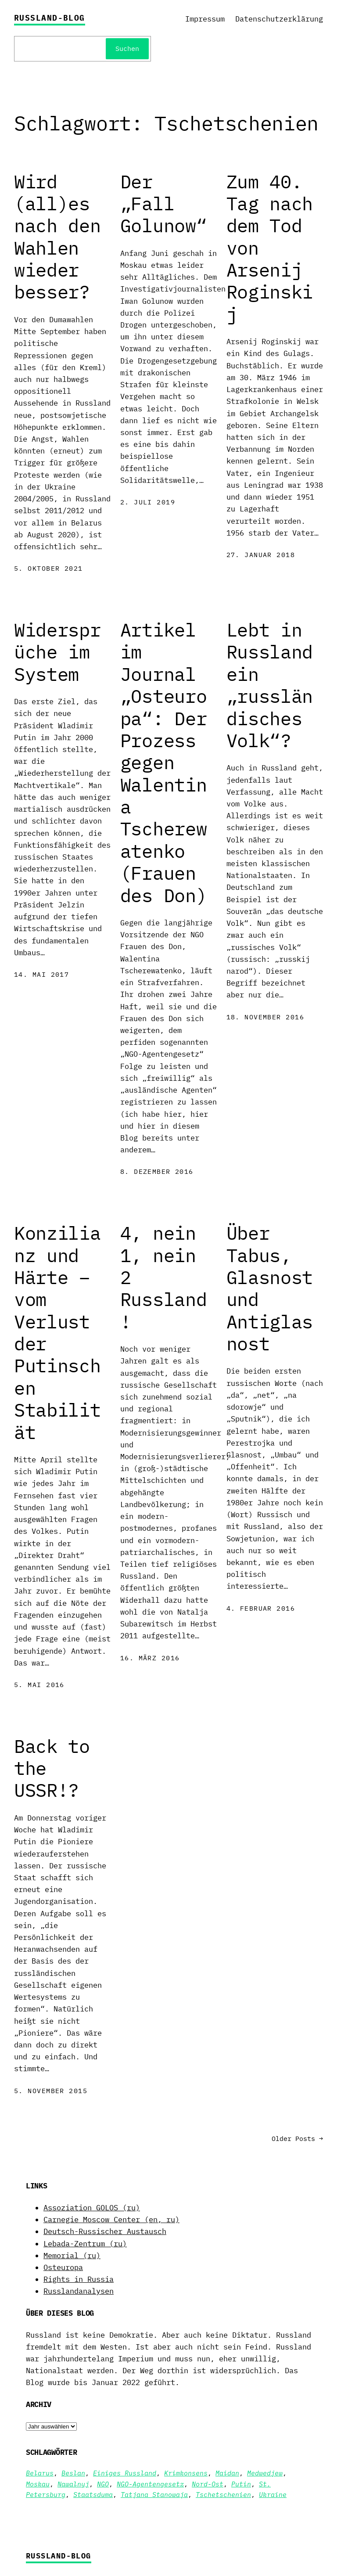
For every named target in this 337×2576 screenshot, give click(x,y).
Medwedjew (265, 2473)
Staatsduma (93, 2494)
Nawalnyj (73, 2484)
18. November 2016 (265, 1017)
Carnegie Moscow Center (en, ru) (111, 2219)
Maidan (227, 2473)
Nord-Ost (207, 2484)
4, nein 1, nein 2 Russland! (163, 1277)
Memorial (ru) (71, 2255)
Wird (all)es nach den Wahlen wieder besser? (57, 237)
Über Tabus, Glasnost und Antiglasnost (269, 1288)
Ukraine (273, 2494)
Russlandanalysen (78, 2291)
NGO (103, 2484)
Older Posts (297, 2138)
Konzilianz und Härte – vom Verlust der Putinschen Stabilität (57, 1332)
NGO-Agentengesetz (150, 2484)
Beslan (73, 2473)
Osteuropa (63, 2267)
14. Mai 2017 (41, 974)
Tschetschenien (223, 2494)
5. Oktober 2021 (48, 568)
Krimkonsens (186, 2473)
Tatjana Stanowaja (154, 2494)
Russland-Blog (49, 18)
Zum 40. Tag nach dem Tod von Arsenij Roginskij (269, 248)
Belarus (40, 2473)
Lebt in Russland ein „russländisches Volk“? (269, 685)
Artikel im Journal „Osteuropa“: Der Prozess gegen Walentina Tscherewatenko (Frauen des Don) (163, 763)
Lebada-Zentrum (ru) (85, 2244)
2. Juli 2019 (147, 502)
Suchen (127, 48)
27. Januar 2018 (260, 554)
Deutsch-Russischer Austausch (104, 2231)
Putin (241, 2484)
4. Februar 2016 (260, 1608)
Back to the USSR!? (52, 1768)
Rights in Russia (78, 2279)
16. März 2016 (150, 1658)
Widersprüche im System (57, 652)
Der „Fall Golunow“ (163, 204)
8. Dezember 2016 (157, 1171)
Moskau (38, 2484)
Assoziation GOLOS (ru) (91, 2208)
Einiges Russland (124, 2473)
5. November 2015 (50, 2091)
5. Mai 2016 (39, 1684)
